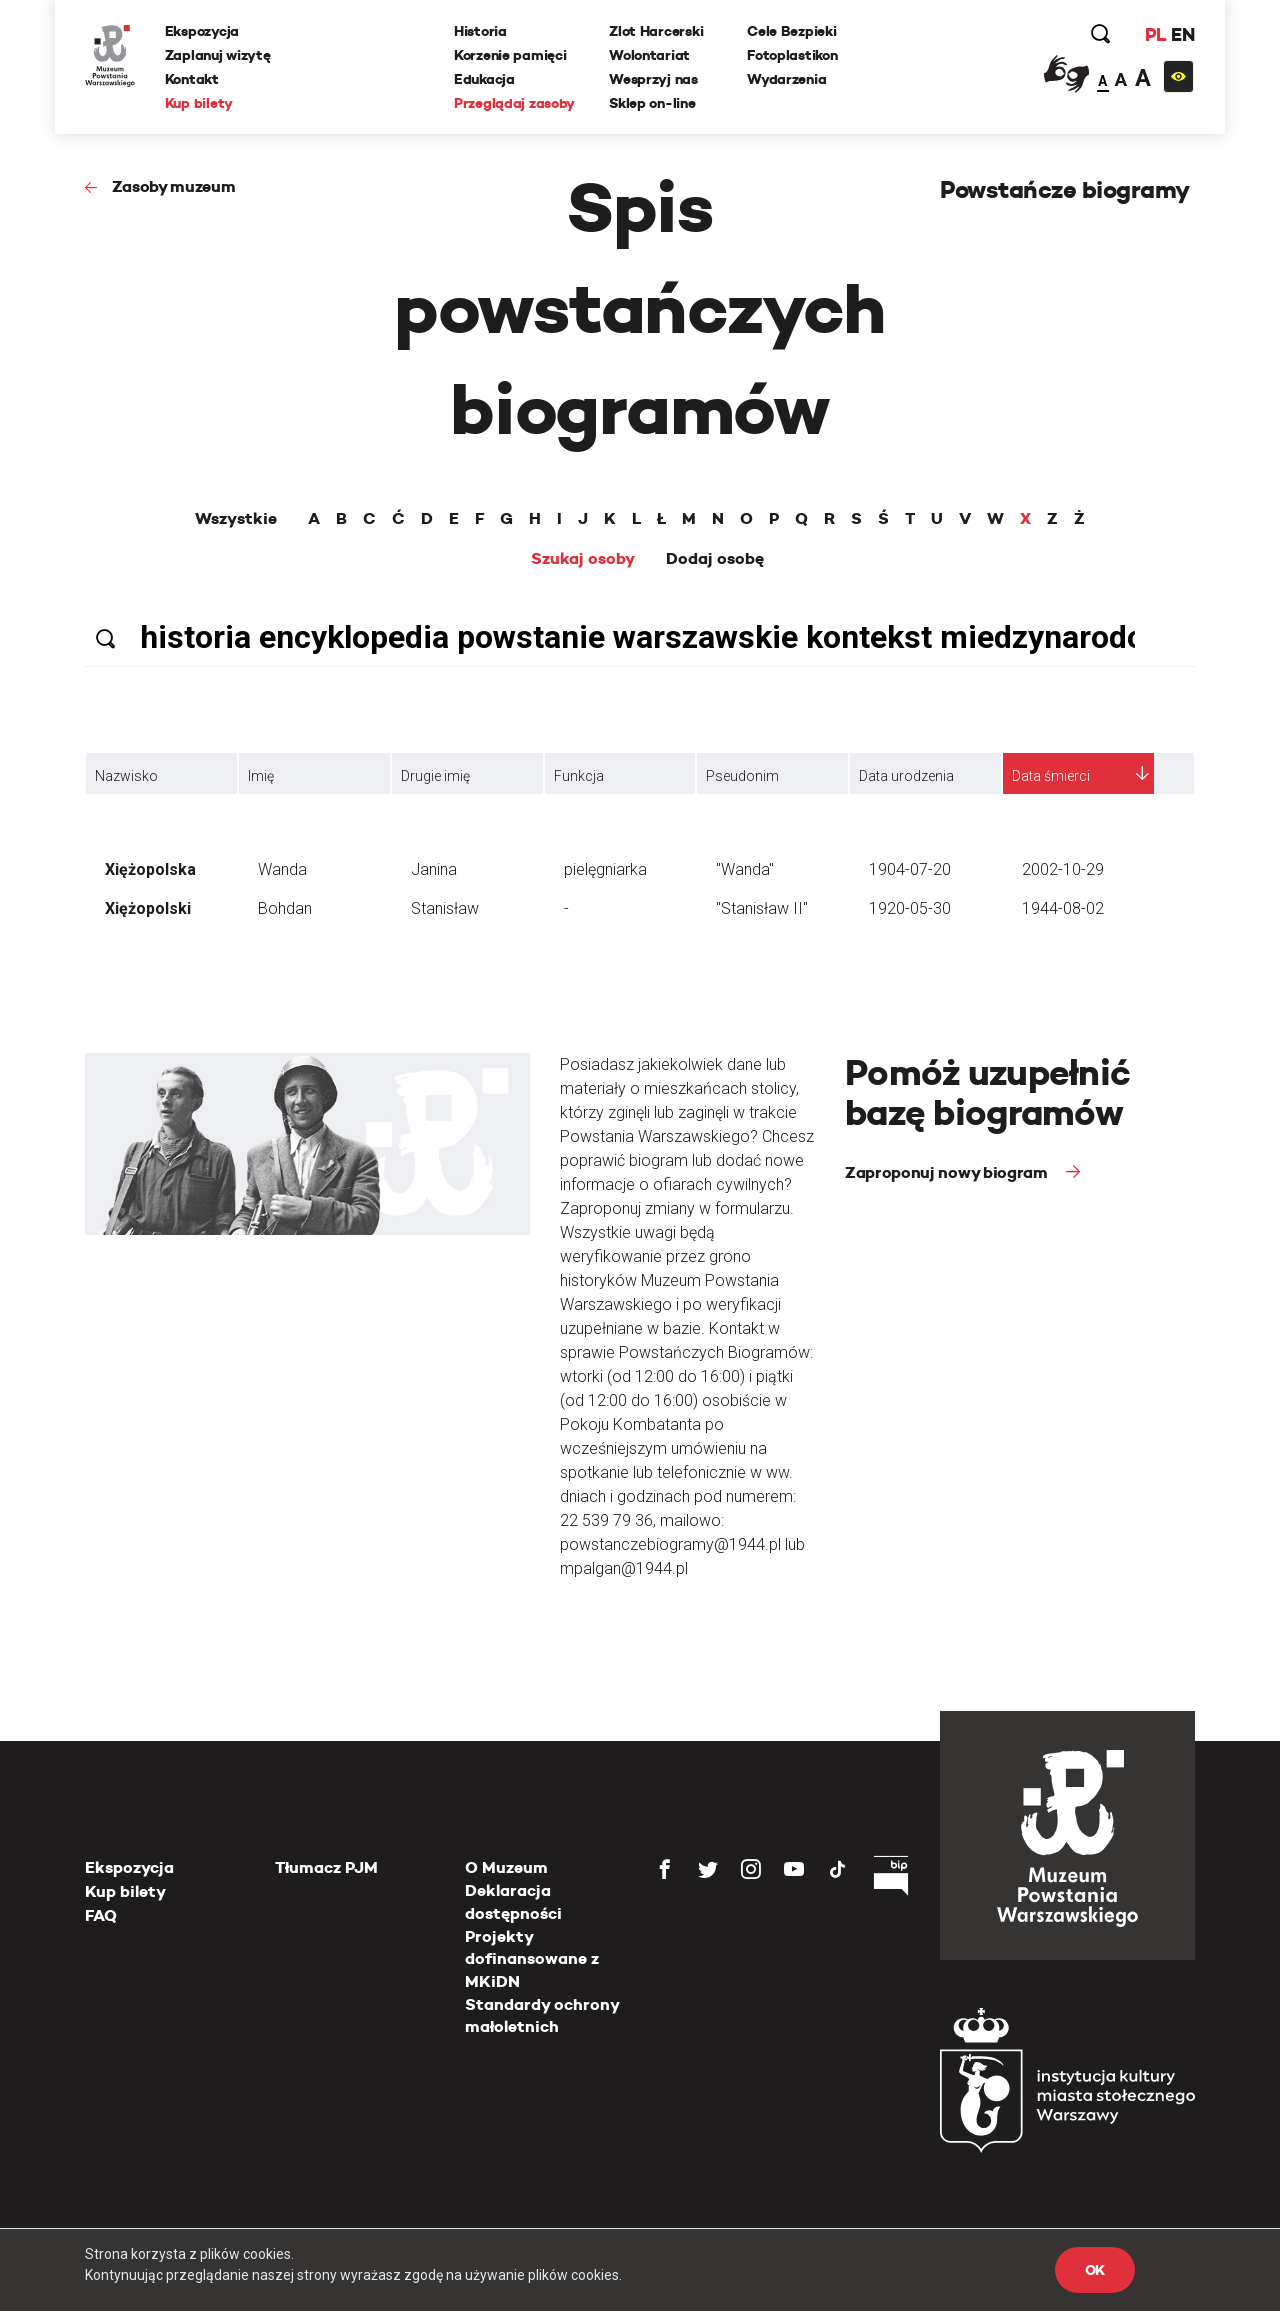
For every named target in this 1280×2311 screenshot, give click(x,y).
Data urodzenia (906, 776)
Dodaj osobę (715, 559)
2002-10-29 (1063, 869)
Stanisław (445, 908)
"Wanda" (745, 869)
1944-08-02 (1063, 908)
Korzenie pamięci (510, 55)
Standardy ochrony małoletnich (542, 2015)
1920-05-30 (910, 908)
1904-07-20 (910, 869)
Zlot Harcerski (656, 31)
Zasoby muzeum (174, 186)
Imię (261, 776)
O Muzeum (506, 1867)
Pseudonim (742, 776)
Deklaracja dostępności (513, 1901)
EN (1182, 34)
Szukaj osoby (583, 559)
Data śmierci (1051, 776)
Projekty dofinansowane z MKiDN (532, 1959)
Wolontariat (649, 55)
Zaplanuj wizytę (218, 55)
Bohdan (285, 908)
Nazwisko (126, 776)
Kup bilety (199, 103)
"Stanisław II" (762, 908)
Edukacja (484, 79)
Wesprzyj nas (653, 79)
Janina (434, 869)
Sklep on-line (652, 103)
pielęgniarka (605, 869)
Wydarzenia (786, 79)
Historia (480, 31)
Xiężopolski (148, 908)
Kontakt (192, 79)
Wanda (282, 869)
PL (1155, 34)
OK (1095, 2270)
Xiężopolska (150, 869)
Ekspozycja (202, 31)
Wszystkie (236, 519)
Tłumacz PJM (326, 1867)
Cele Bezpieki (791, 31)
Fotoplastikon (792, 55)
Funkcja (579, 776)
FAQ (101, 1915)
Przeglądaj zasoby (514, 103)
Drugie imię (435, 776)
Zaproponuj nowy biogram (948, 1172)
